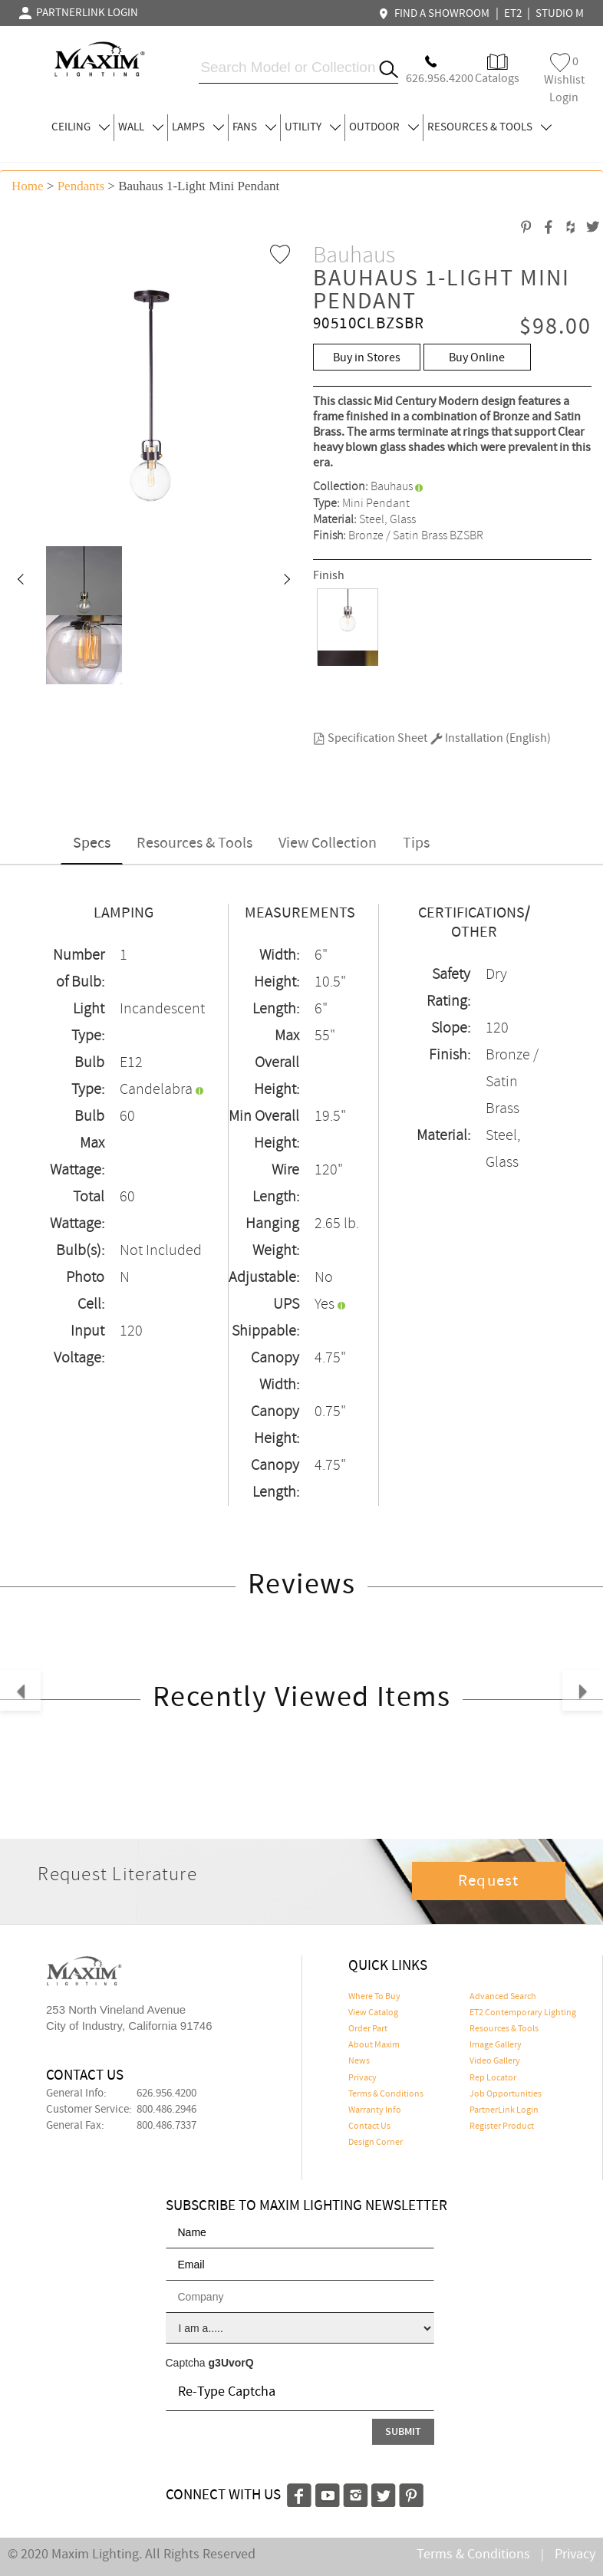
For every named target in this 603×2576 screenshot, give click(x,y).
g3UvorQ (231, 2363)
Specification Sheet (370, 738)
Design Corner (375, 2142)
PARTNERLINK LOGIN (78, 13)
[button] (20, 580)
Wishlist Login (564, 79)
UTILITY (313, 127)
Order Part (367, 2029)
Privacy (362, 2078)
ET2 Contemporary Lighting (523, 2013)
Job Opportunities (506, 2094)
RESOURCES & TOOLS (489, 127)
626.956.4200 (166, 2093)
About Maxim (374, 2045)
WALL (140, 127)
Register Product (502, 2126)
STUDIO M (559, 13)
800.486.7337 (166, 2125)
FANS (254, 127)
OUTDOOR (384, 127)
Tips (416, 843)
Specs (91, 843)
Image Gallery (496, 2045)
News (359, 2061)
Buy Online (477, 358)
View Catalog (373, 2013)
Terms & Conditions (385, 2094)
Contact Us (369, 2126)
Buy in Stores (366, 358)
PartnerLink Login (504, 2110)
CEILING (80, 127)
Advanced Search (503, 1997)
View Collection (327, 843)
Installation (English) (490, 738)
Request (488, 1881)
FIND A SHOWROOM (436, 13)
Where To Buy (374, 1997)
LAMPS (198, 127)
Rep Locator (493, 2078)
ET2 (513, 13)
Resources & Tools (194, 843)
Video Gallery (495, 2061)
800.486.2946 (166, 2109)
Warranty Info (374, 2110)
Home (28, 186)
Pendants (81, 186)
